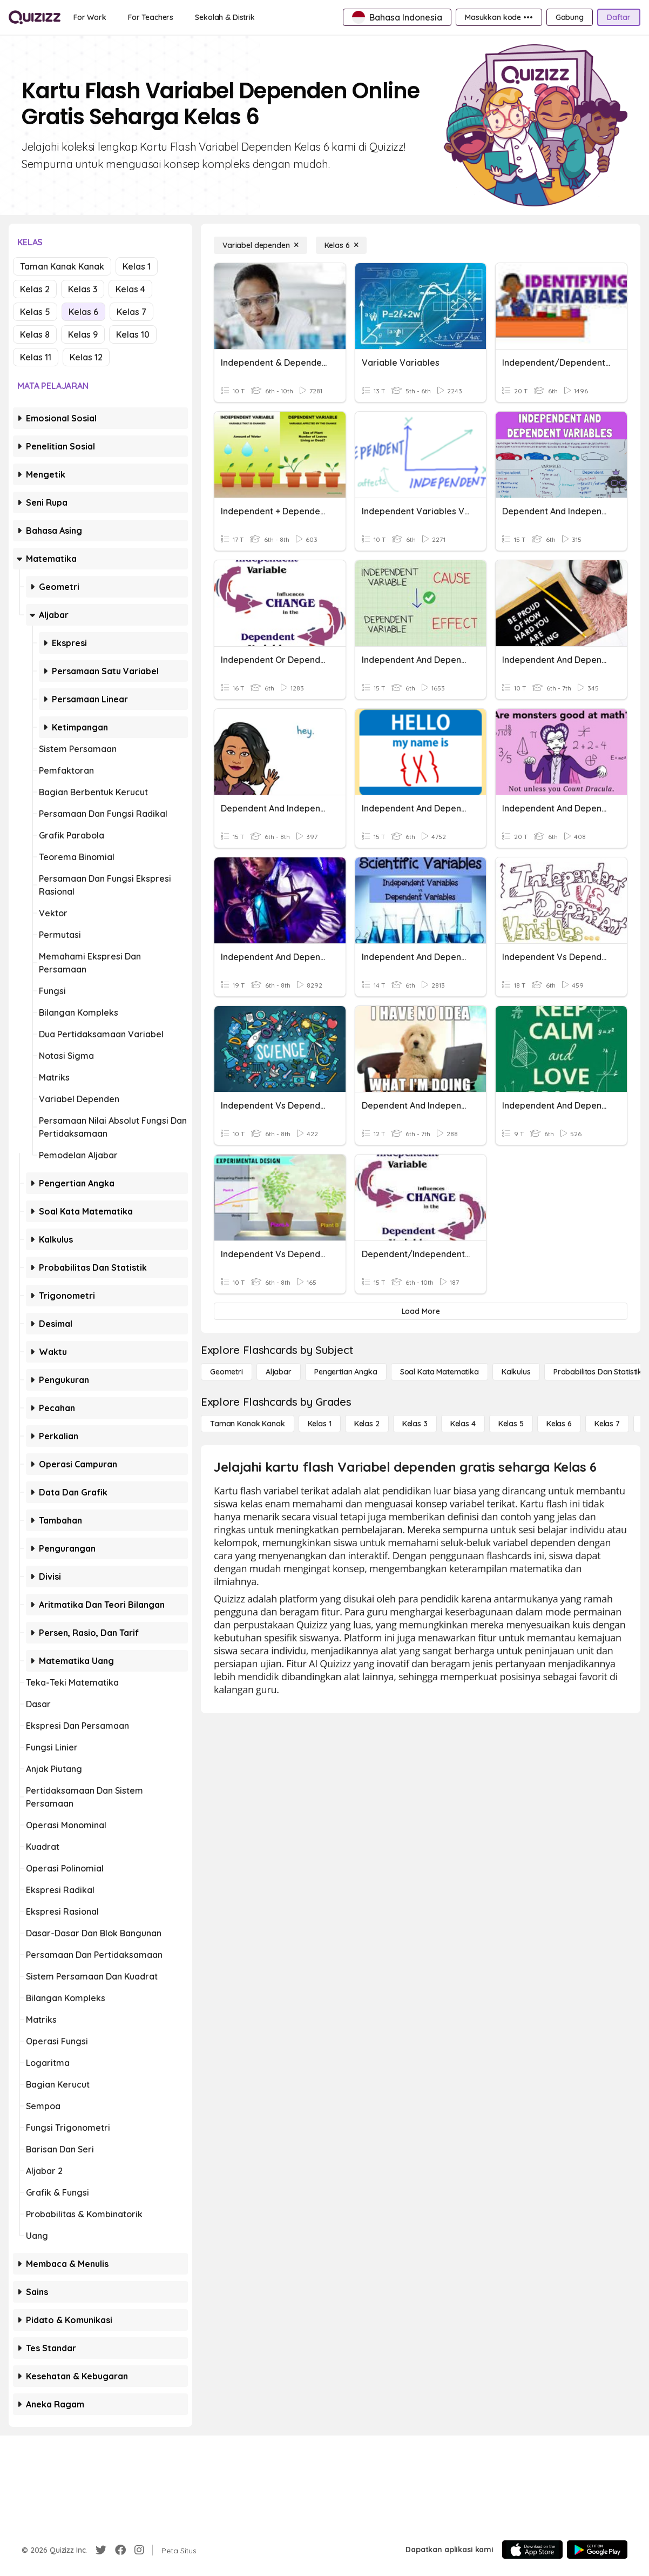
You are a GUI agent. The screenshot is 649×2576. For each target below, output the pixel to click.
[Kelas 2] (367, 1423)
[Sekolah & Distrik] (224, 17)
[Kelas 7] (607, 1423)
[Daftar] (618, 17)
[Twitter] (101, 2550)
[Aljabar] (278, 1371)
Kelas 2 (35, 289)
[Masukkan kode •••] (499, 17)
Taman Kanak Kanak (62, 266)
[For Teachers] (150, 17)
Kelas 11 (35, 357)
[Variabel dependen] (260, 245)
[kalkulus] (516, 1371)
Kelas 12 (86, 357)
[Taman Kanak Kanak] (247, 1423)
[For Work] (90, 17)
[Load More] (420, 1311)
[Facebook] (120, 2550)
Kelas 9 (83, 334)
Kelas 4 (130, 289)
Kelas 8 (35, 334)
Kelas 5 (35, 311)
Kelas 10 (133, 334)
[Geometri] (226, 1371)
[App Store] (532, 2549)
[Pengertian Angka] (346, 1371)
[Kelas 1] (320, 1423)
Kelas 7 (131, 311)
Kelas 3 (82, 289)
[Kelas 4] (463, 1423)
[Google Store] (597, 2549)
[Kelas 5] (511, 1423)
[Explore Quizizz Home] (34, 17)
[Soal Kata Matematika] (439, 1371)
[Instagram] (139, 2550)
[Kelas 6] (341, 245)
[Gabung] (569, 17)
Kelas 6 (83, 311)
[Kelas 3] (415, 1423)
